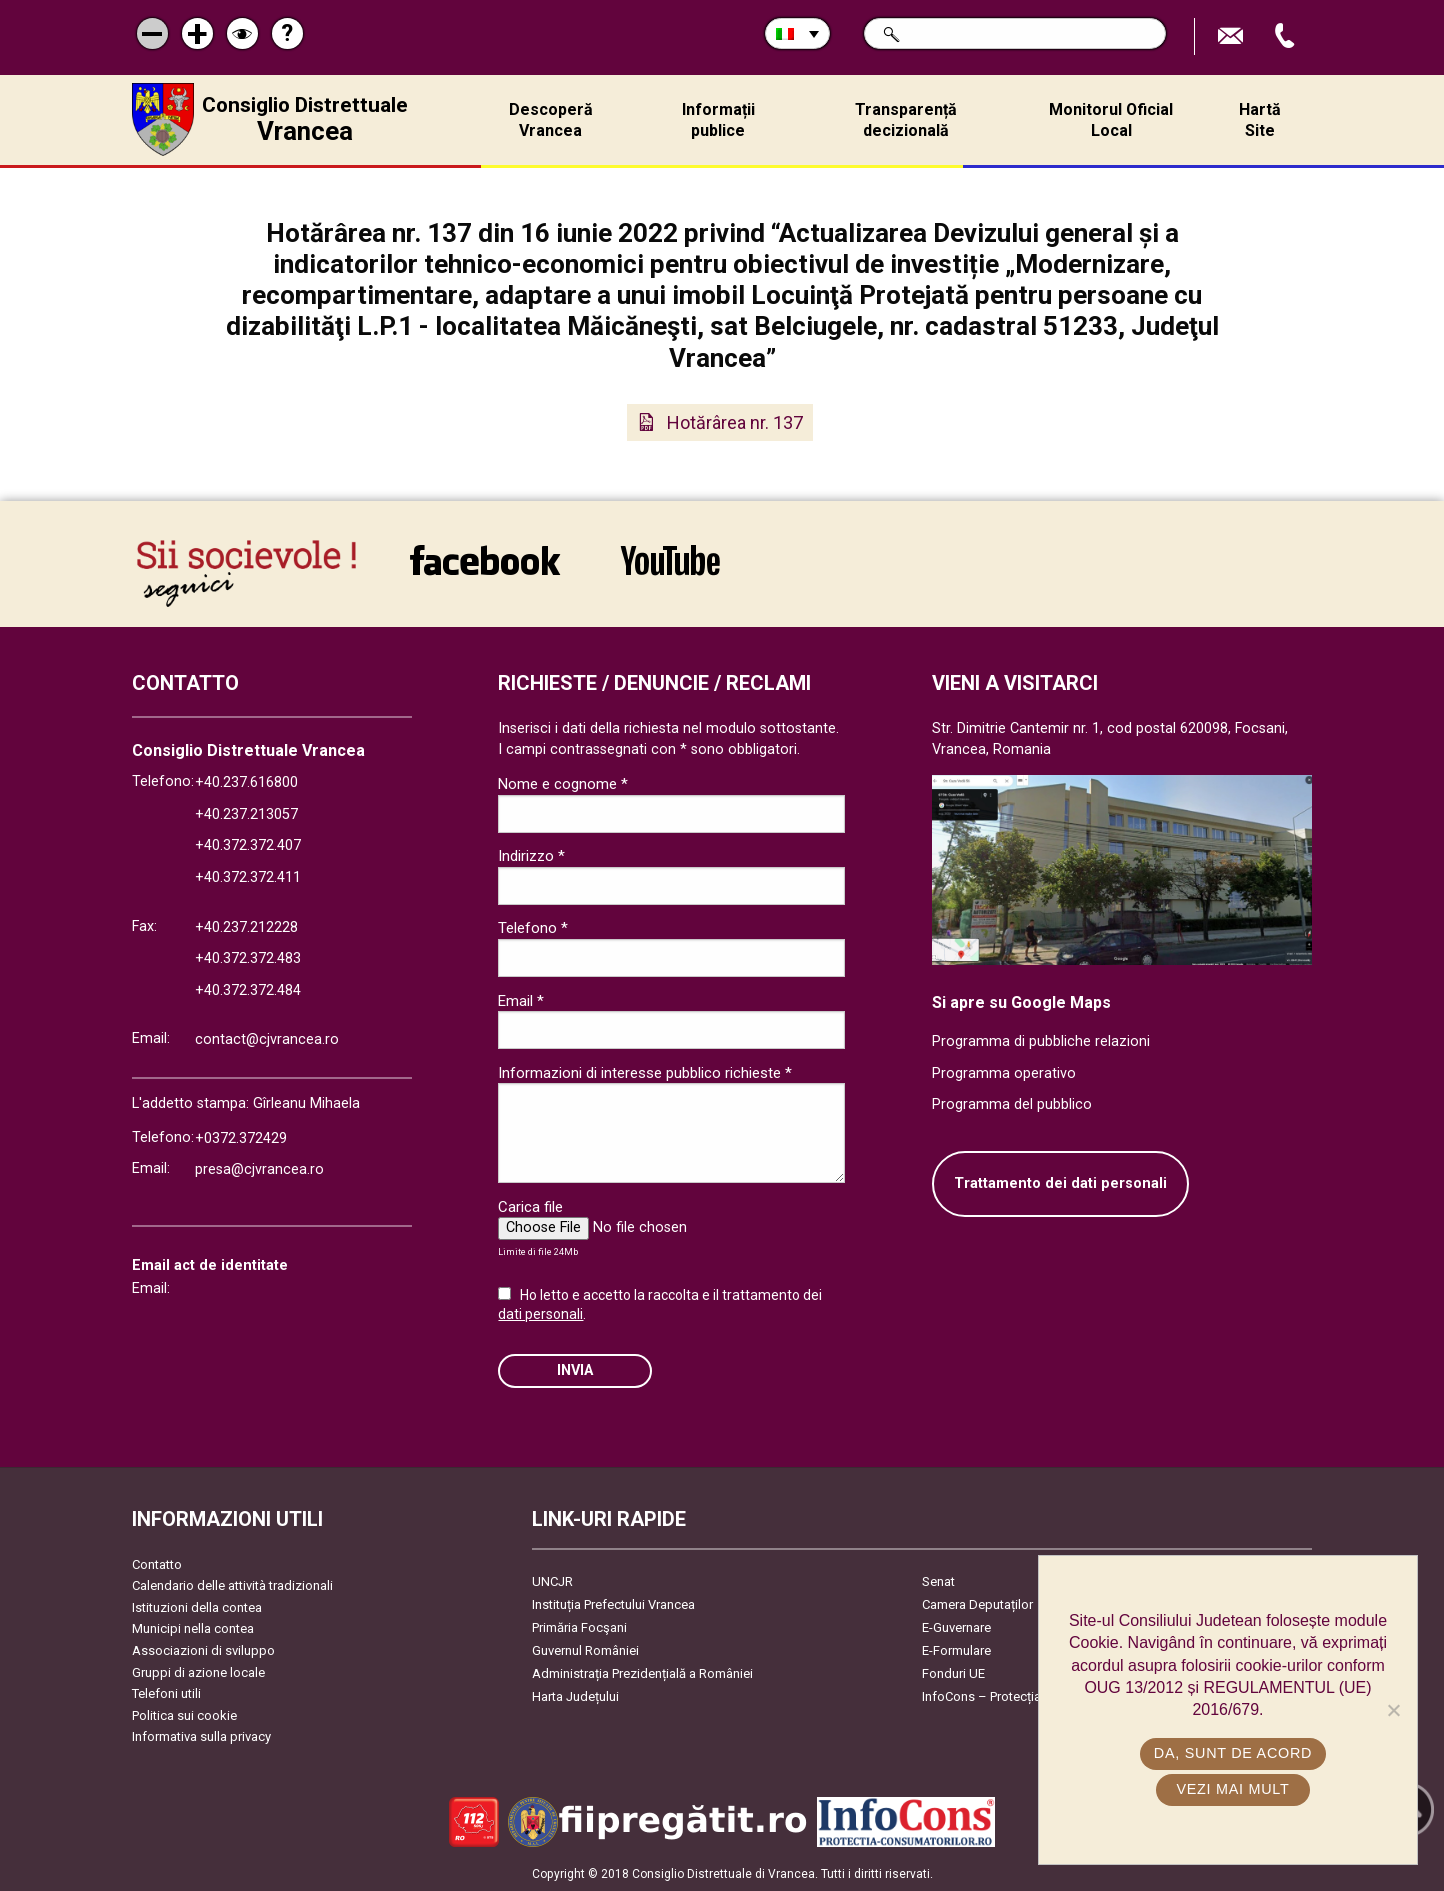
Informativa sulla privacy (201, 1736)
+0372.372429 (241, 1138)
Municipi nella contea (193, 1628)
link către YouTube (670, 560)
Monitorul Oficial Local (1111, 120)
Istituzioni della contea (197, 1607)
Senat (938, 1581)
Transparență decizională (906, 120)
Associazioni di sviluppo (203, 1650)
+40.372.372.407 (248, 845)
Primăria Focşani (579, 1627)
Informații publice (718, 120)
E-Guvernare (956, 1627)
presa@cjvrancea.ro (259, 1169)
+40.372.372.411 (248, 877)
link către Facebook (485, 560)
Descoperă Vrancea (551, 120)
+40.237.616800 (246, 782)
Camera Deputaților (977, 1604)
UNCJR (552, 1581)
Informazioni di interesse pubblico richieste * (645, 1073)
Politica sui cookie (184, 1715)
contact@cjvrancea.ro (267, 1039)
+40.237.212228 (246, 927)
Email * (521, 1001)
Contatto (157, 1564)
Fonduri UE (953, 1673)
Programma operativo (1004, 1073)
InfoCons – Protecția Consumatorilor (1027, 1696)
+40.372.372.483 (248, 958)
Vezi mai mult (1232, 1789)
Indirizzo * (531, 856)
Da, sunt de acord (1233, 1753)
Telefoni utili (166, 1693)
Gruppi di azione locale (198, 1672)
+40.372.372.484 (248, 990)
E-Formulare (956, 1650)
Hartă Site (1260, 120)
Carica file (530, 1207)
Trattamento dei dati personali (1060, 1183)
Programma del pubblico (1012, 1104)
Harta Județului (575, 1696)
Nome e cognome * (563, 784)
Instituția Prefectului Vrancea (613, 1604)
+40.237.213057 (246, 814)
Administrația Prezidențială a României (642, 1673)
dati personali (540, 1314)
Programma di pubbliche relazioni (1041, 1041)
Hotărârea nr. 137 (735, 422)
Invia (575, 1370)
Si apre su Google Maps (1021, 1002)
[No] (1393, 1710)
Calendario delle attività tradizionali (232, 1585)
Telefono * (533, 928)
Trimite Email (1233, 36)
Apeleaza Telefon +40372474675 (1287, 36)
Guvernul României (585, 1650)
